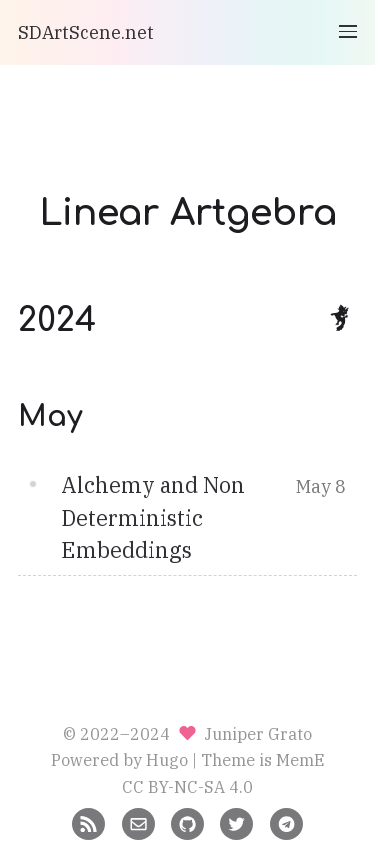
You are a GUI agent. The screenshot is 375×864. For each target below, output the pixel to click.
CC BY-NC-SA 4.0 (187, 786)
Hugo (167, 759)
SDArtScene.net (86, 32)
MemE (300, 759)
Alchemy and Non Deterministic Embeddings (153, 517)
